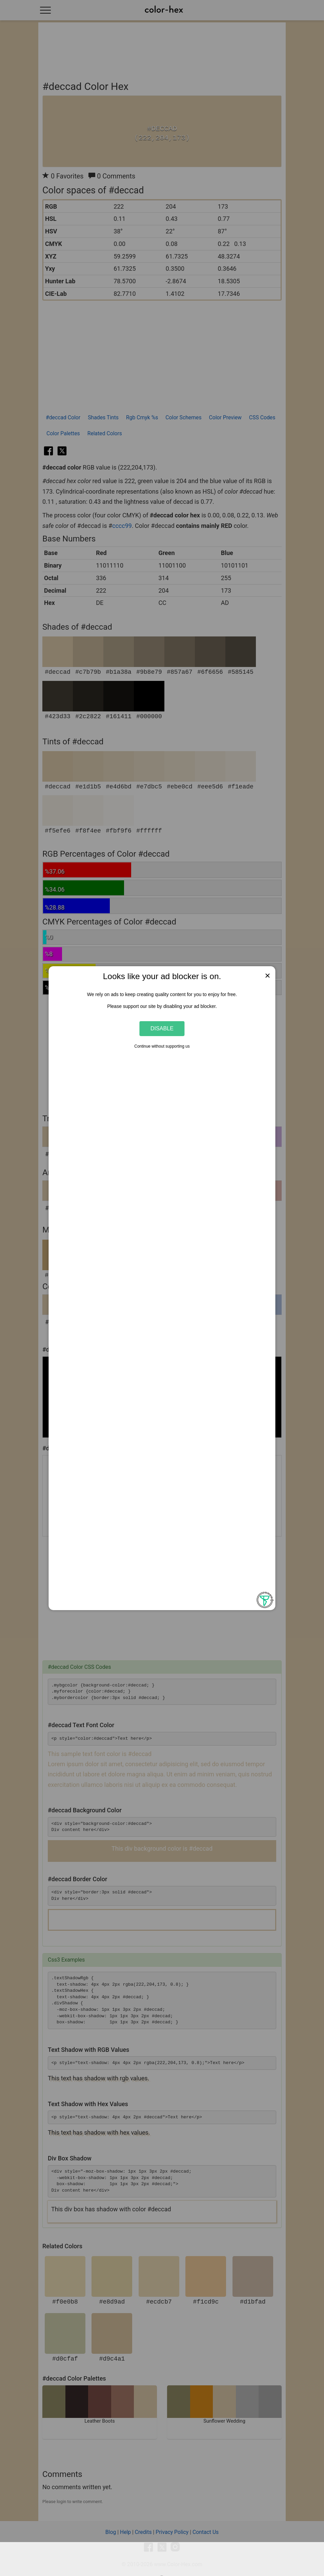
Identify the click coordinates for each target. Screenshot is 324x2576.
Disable (162, 1028)
